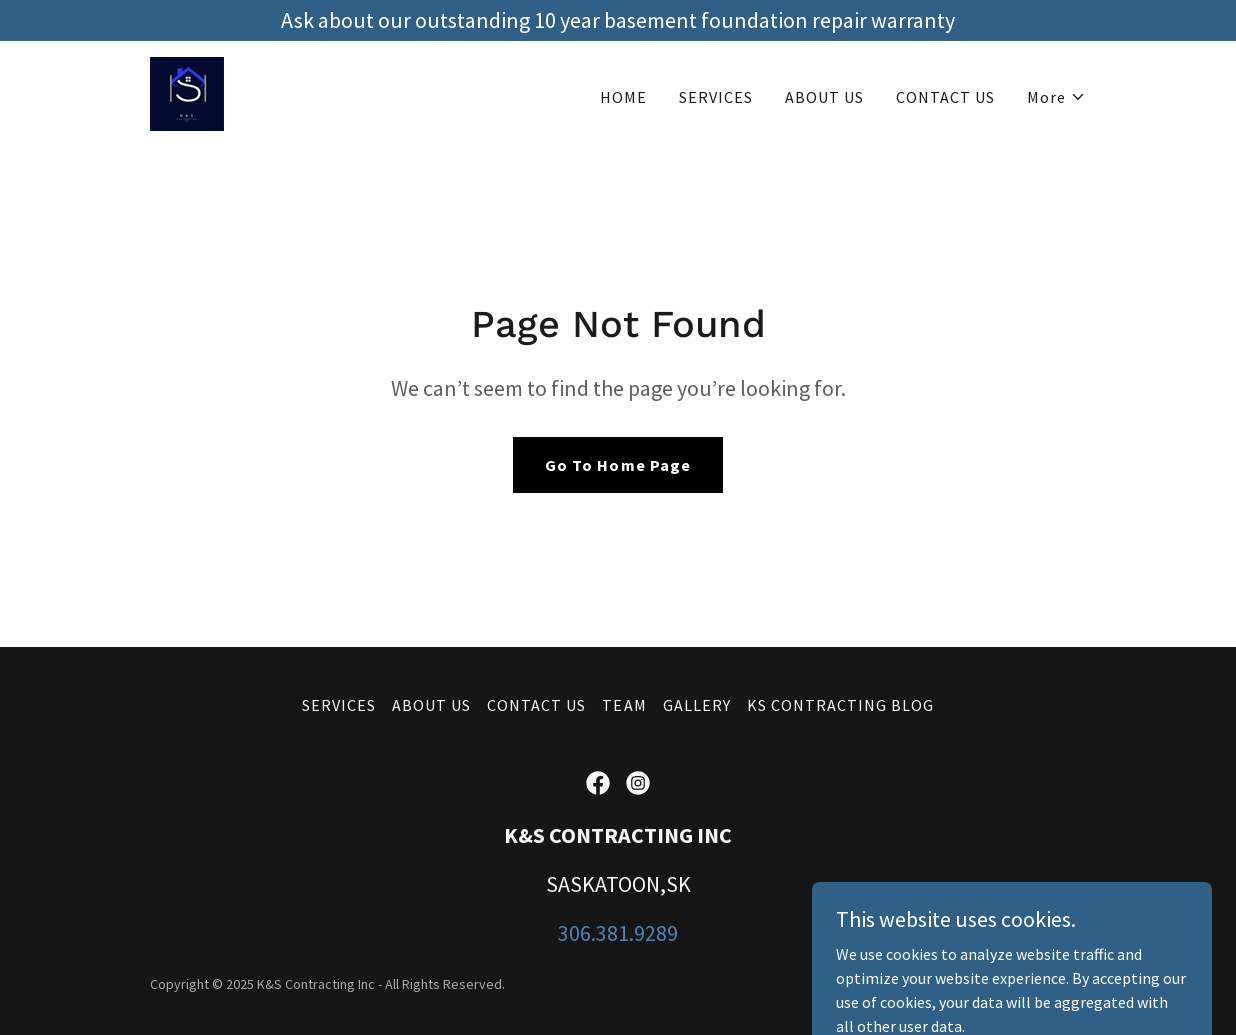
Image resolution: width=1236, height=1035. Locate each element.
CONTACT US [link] (945, 97)
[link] (187, 92)
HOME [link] (623, 97)
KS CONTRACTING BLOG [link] (840, 705)
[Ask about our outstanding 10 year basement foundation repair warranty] (618, 20)
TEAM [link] (624, 705)
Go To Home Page (617, 465)
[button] (1056, 97)
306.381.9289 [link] (618, 933)
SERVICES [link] (716, 97)
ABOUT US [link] (824, 97)
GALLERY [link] (697, 705)
